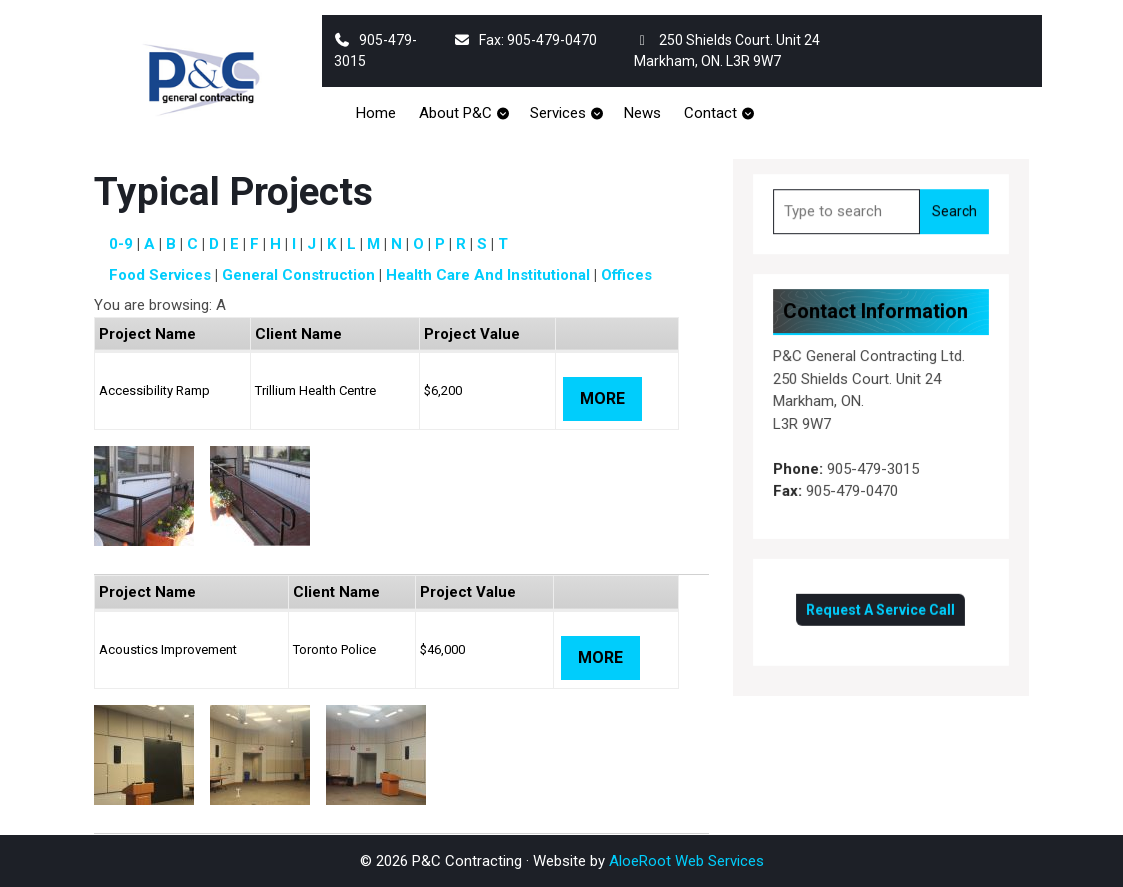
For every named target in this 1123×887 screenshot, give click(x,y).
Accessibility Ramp (154, 390)
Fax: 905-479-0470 (526, 40)
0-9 (121, 244)
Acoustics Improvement (168, 649)
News (642, 113)
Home (376, 113)
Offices (626, 275)
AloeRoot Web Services (686, 861)
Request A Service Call (881, 604)
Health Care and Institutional (488, 275)
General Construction (298, 275)
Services (558, 113)
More (602, 398)
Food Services (160, 275)
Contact (710, 113)
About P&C (455, 113)
